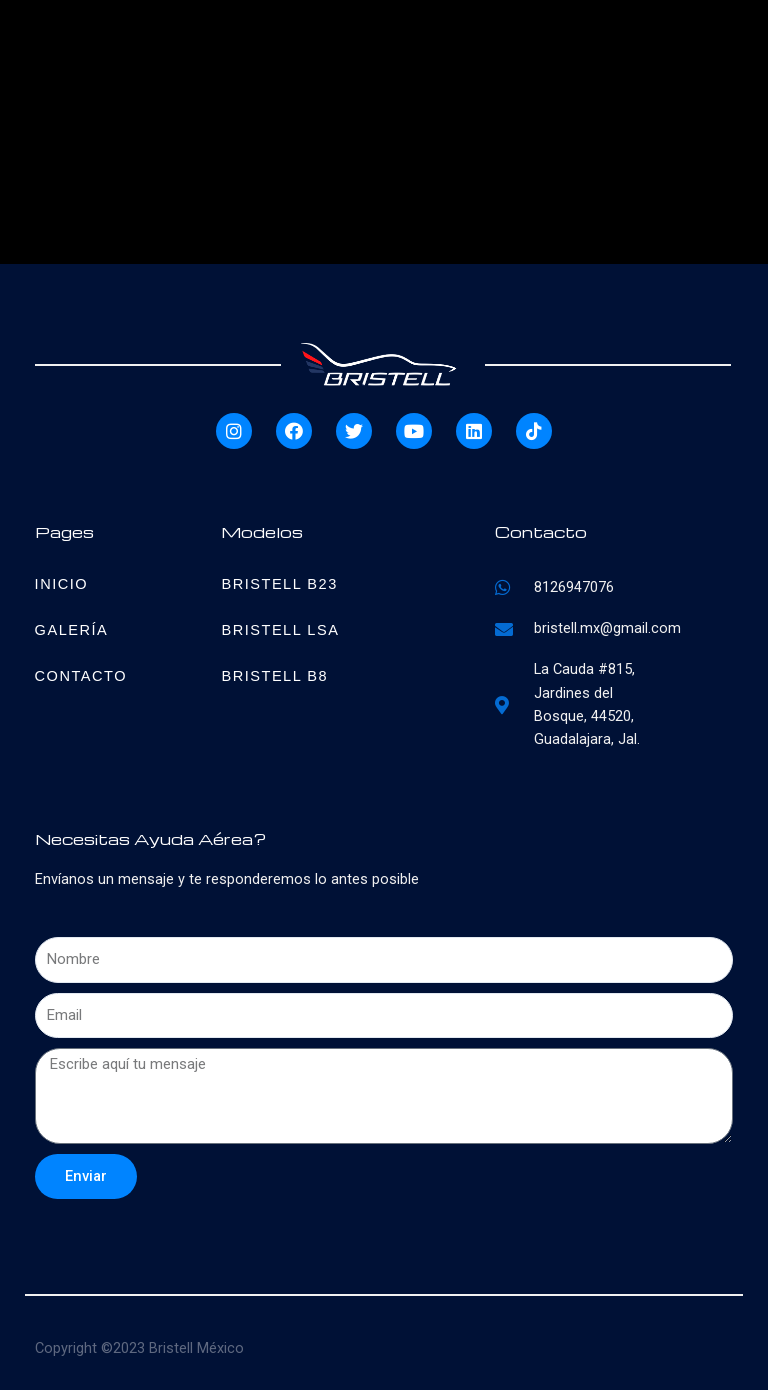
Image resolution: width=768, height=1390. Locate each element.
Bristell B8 (274, 676)
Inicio (62, 584)
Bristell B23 (279, 584)
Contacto (81, 676)
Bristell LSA (280, 630)
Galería (72, 630)
